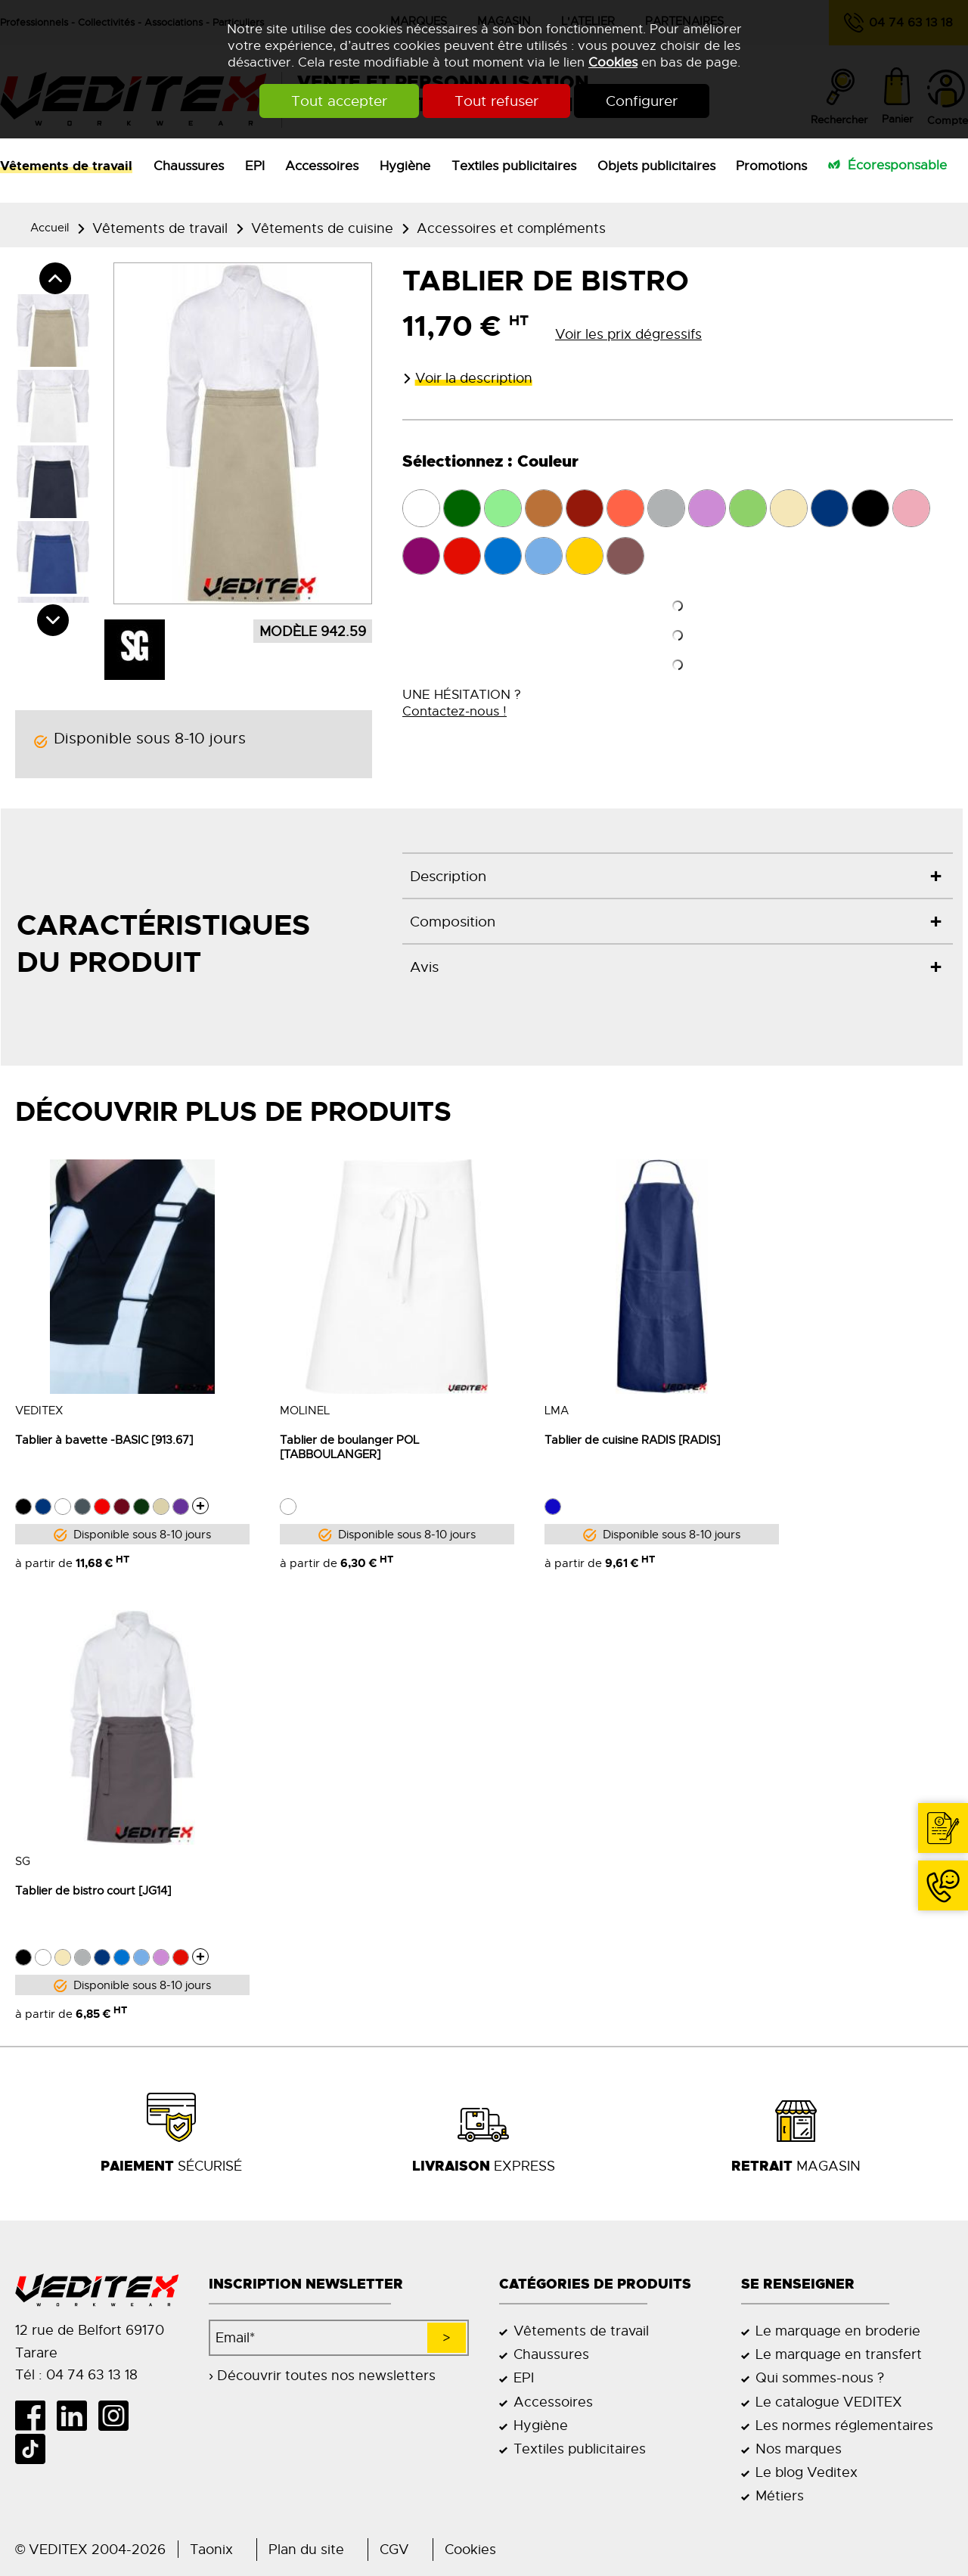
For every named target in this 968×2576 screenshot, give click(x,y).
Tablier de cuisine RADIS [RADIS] (632, 1439)
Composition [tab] (452, 922)
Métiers (779, 2495)
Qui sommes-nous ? (819, 2377)
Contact (947, 1853)
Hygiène (405, 166)
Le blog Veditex (806, 2472)
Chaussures (189, 166)
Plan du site (306, 2549)
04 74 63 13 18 (937, 1910)
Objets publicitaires (656, 166)
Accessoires (321, 166)
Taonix (211, 2549)
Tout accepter (339, 101)
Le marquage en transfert (838, 2354)
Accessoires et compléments (511, 228)
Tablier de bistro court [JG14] (93, 1890)
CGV (394, 2549)
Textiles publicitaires (513, 166)
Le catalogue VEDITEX (828, 2401)
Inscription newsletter (306, 2284)
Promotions (771, 166)
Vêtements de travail (66, 165)
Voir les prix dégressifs (628, 334)
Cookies (613, 62)
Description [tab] (448, 876)
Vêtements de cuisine (322, 228)
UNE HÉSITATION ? (461, 702)
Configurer (642, 101)
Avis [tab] (424, 967)
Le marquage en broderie (837, 2330)
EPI (255, 166)
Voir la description (473, 377)
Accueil (49, 227)
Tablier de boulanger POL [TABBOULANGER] (349, 1446)
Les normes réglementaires (844, 2425)
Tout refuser (496, 101)
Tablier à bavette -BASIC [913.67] (104, 1439)
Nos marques (798, 2448)
